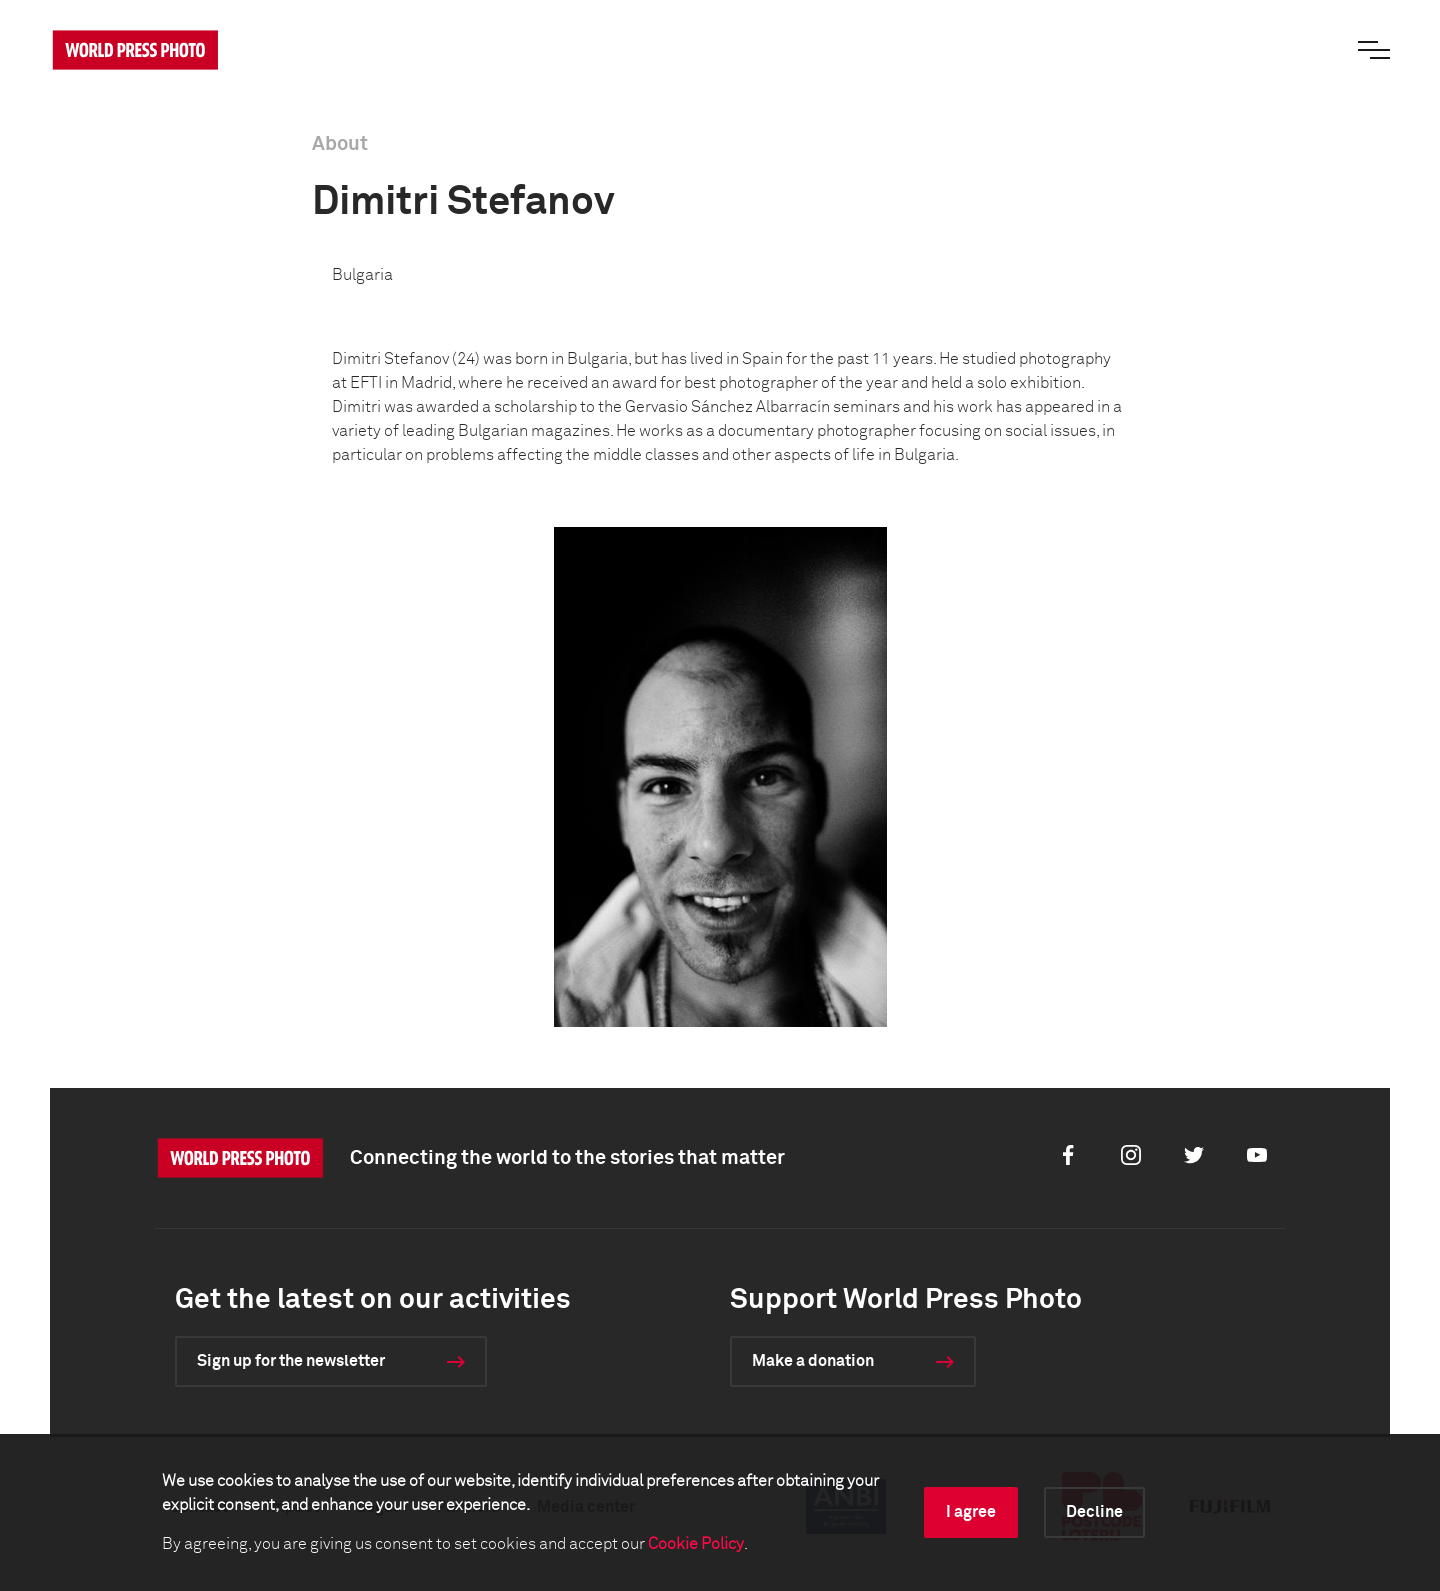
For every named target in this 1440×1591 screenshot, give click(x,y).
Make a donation (813, 1361)
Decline (1094, 1512)
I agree (971, 1512)
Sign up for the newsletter (291, 1361)
